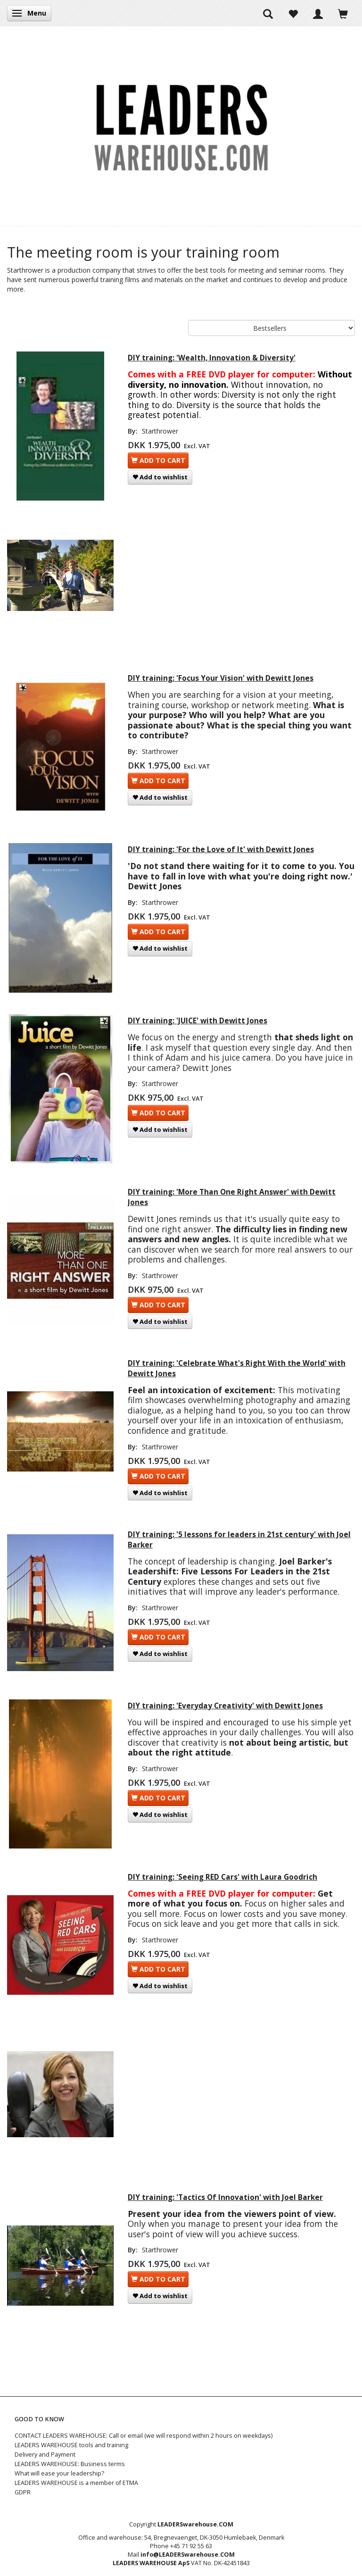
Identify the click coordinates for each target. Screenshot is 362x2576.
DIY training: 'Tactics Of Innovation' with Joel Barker (225, 2197)
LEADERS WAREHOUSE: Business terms (70, 2464)
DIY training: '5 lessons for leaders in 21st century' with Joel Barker (239, 1540)
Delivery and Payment (45, 2455)
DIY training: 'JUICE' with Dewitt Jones (197, 1021)
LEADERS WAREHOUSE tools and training (71, 2445)
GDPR (23, 2492)
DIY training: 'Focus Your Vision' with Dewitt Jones (220, 678)
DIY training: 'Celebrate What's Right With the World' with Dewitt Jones (237, 1368)
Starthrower (160, 431)
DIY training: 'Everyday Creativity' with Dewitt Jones (225, 1706)
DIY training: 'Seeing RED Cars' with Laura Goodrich (222, 1877)
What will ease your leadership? (59, 2473)
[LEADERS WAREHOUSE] (181, 126)
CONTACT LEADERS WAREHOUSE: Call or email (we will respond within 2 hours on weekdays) (143, 2436)
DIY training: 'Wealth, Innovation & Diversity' (212, 358)
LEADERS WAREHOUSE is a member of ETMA (76, 2483)
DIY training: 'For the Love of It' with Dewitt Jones (221, 849)
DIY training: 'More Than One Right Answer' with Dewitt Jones (232, 1197)
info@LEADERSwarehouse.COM (187, 2555)
